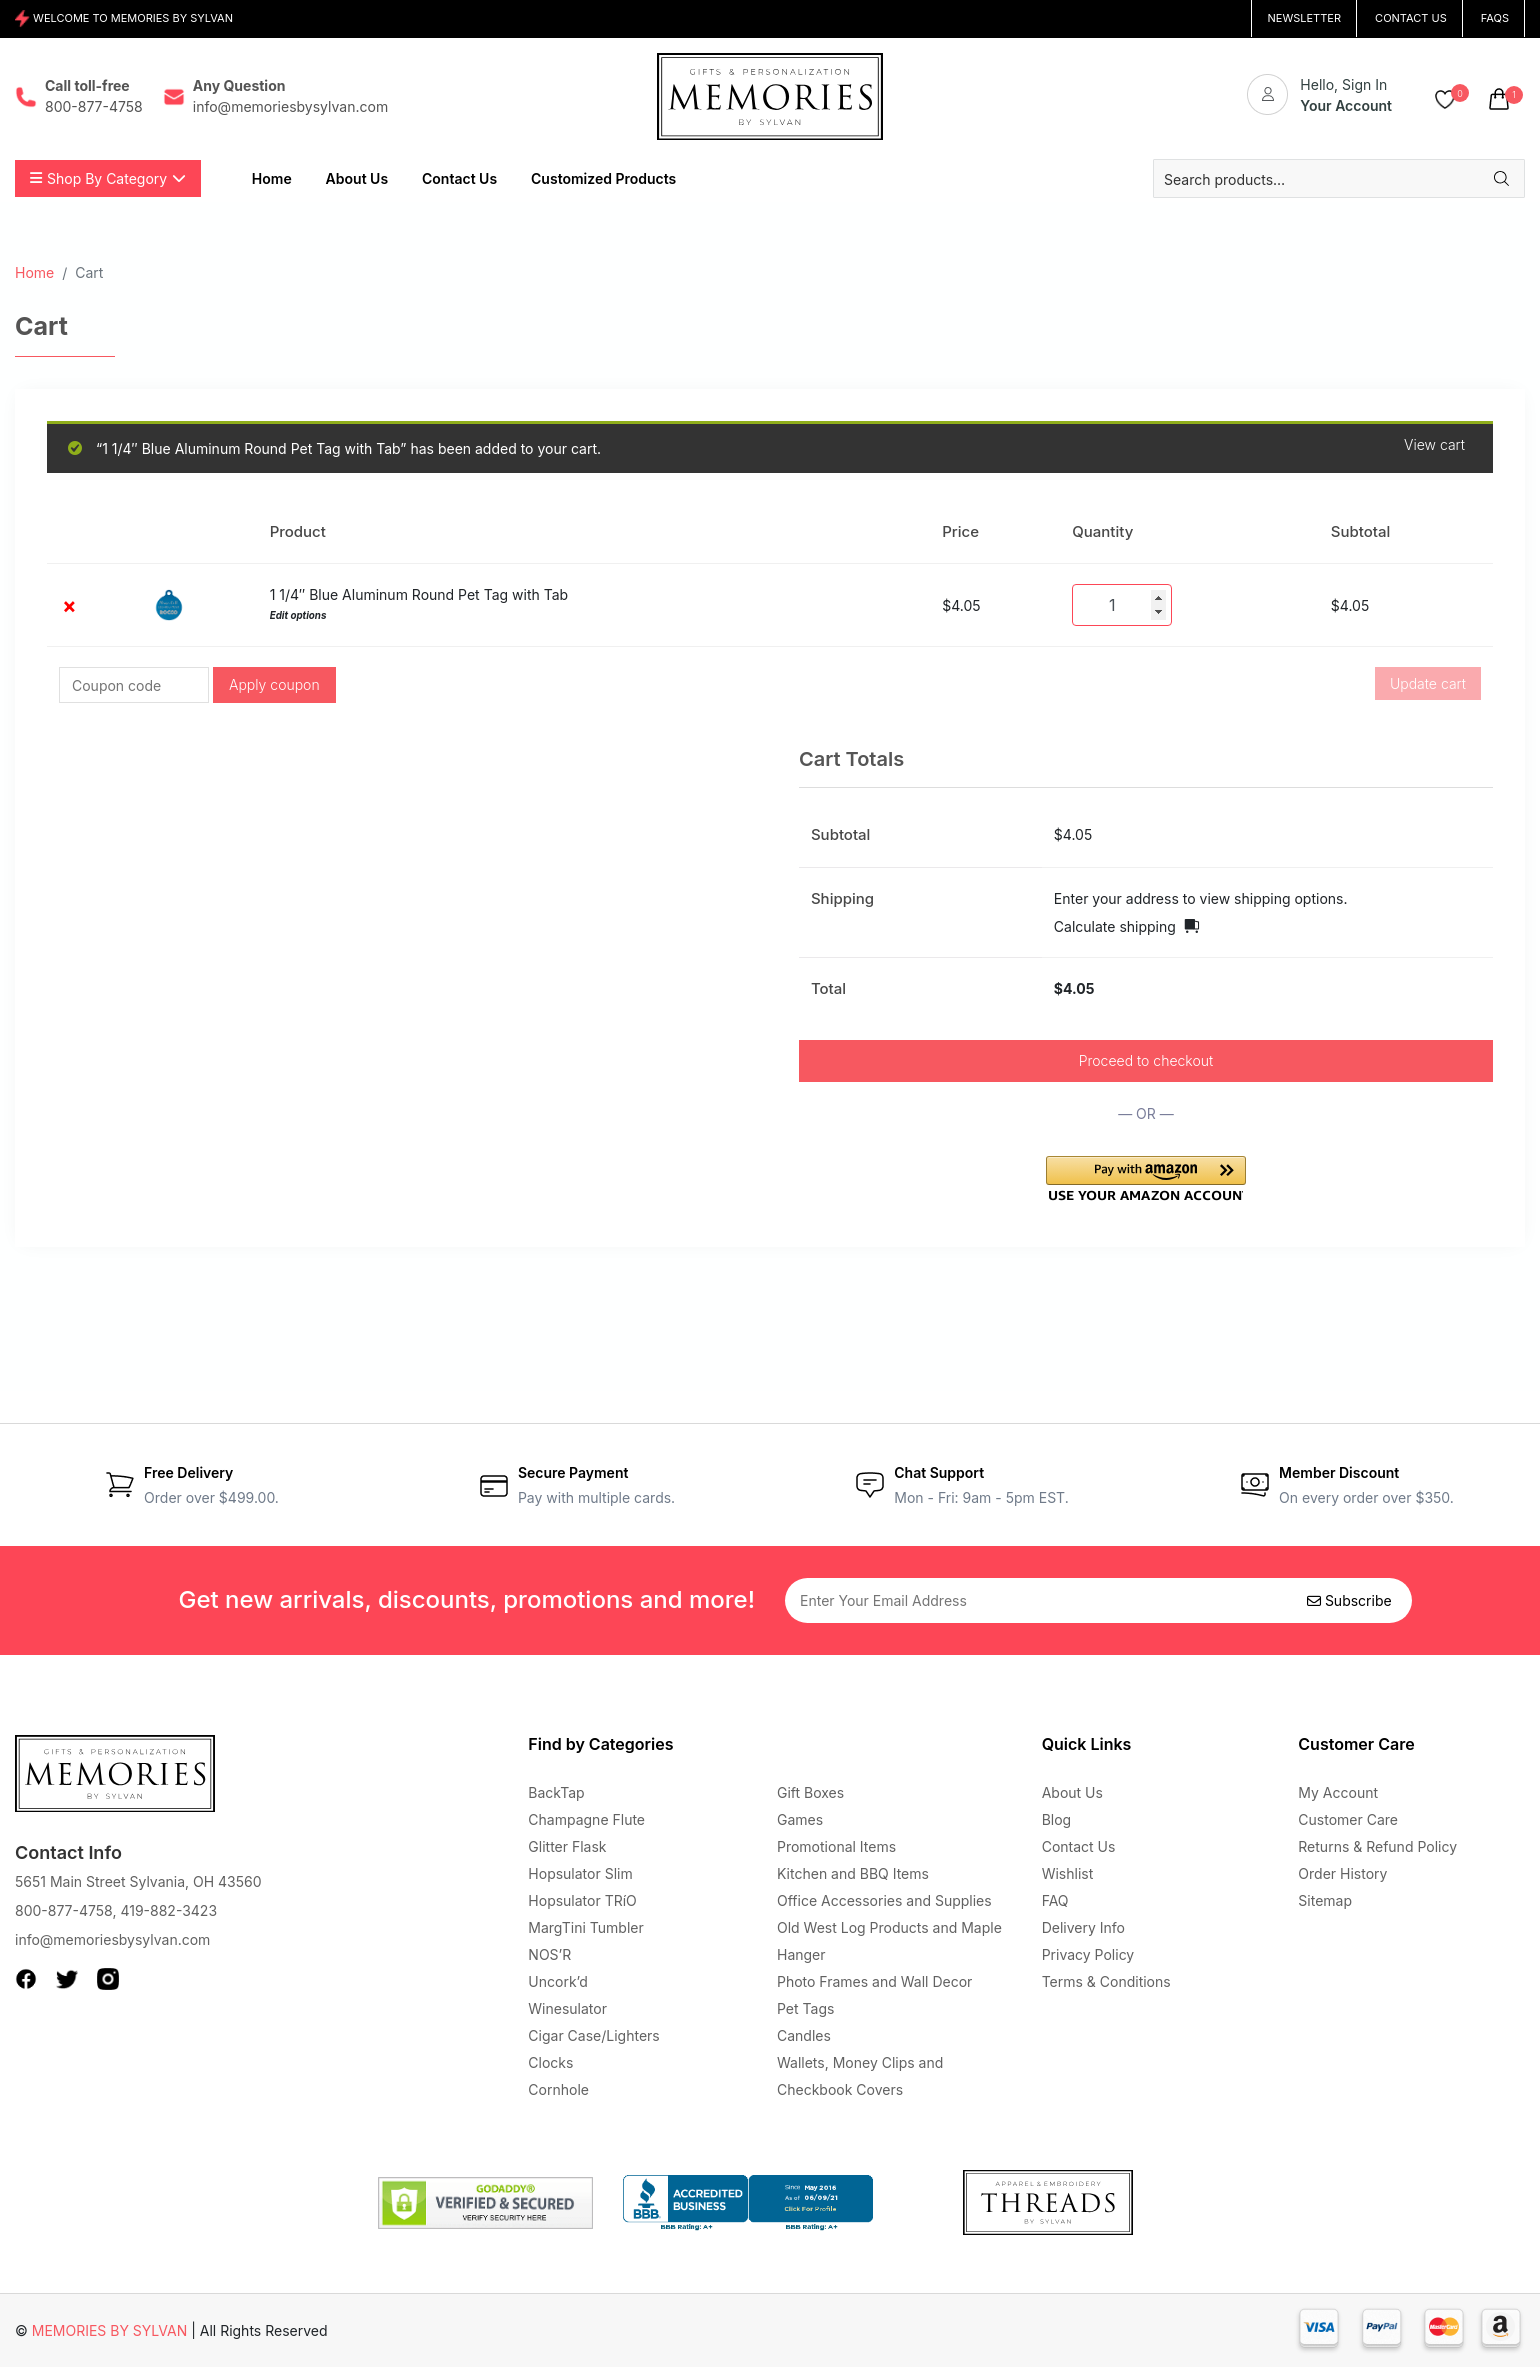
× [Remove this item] (69, 605)
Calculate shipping (1115, 926)
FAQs (1495, 18)
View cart (1434, 445)
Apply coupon (274, 684)
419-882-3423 (168, 1910)
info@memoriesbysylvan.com (112, 1939)
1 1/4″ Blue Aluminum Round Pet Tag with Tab (419, 594)
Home (34, 272)
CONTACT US (1411, 18)
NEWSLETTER (1304, 18)
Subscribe (1349, 1600)
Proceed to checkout (1146, 1060)
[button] (1146, 1178)
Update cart (1428, 683)
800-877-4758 (63, 1910)
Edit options (298, 615)
